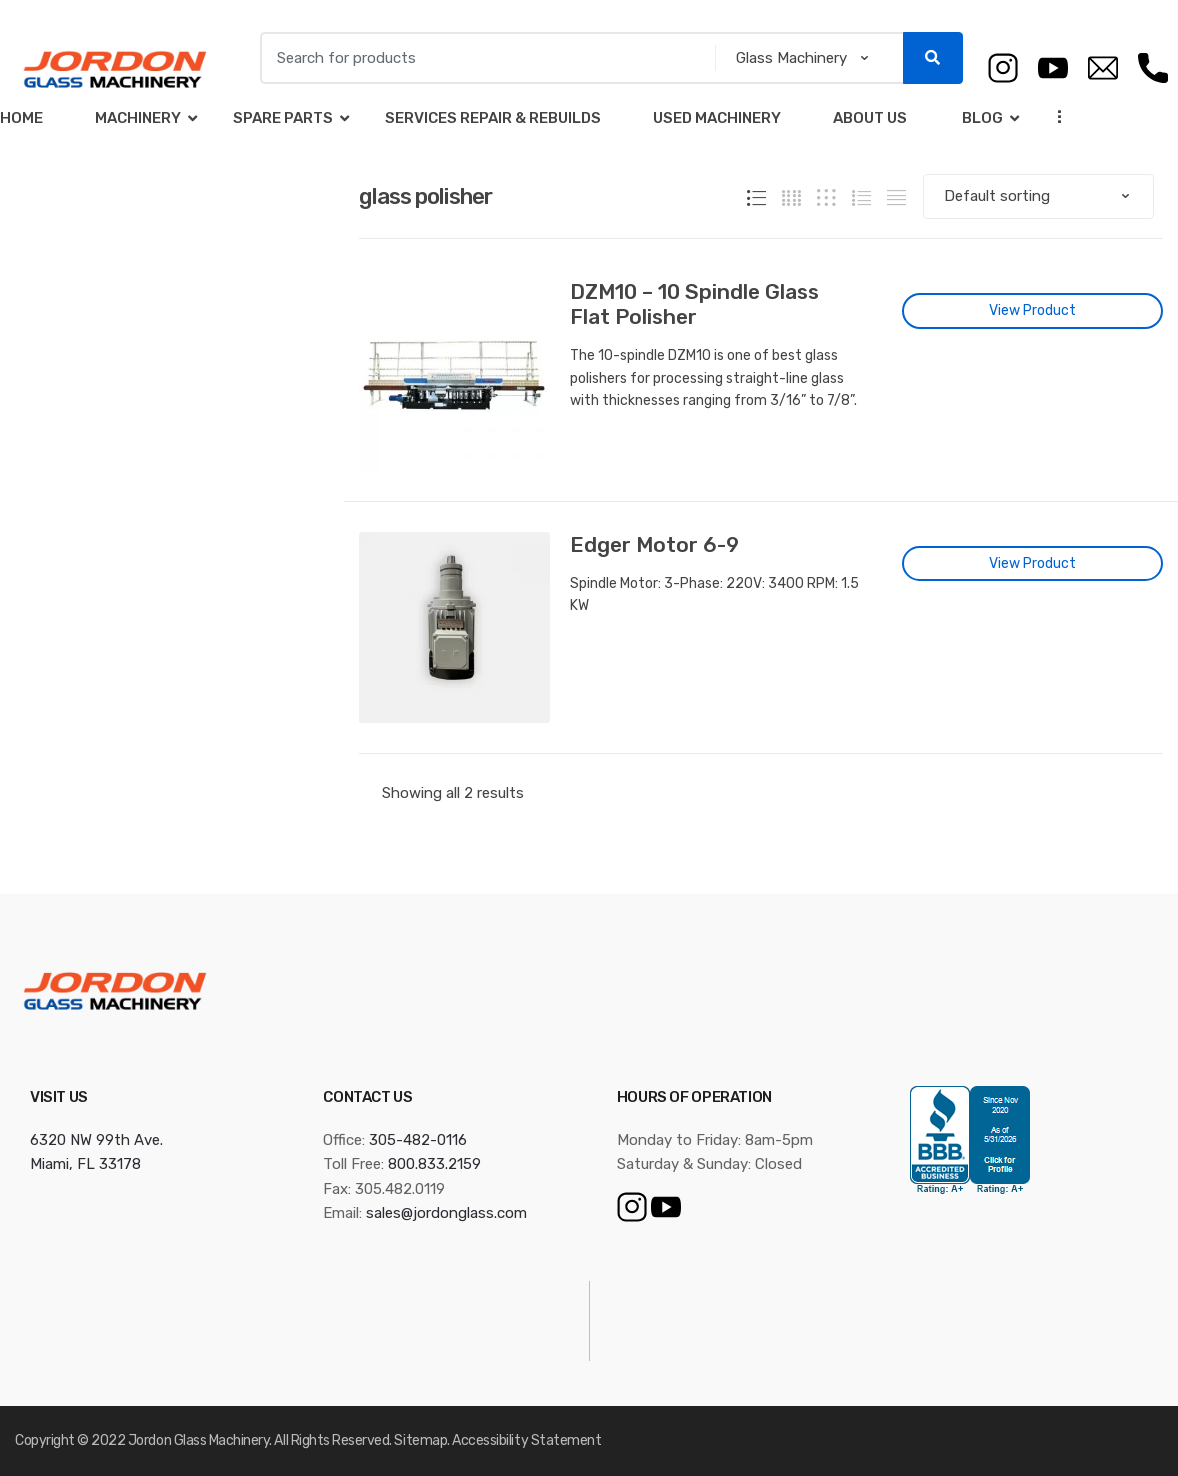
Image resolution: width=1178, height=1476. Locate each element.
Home (21, 118)
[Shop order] (1038, 196)
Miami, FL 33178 (85, 1164)
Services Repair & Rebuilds (493, 118)
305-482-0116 (418, 1140)
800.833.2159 (434, 1164)
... (1054, 116)
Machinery (138, 118)
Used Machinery (717, 118)
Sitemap (420, 1440)
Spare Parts (283, 118)
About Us (870, 118)
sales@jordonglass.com (446, 1213)
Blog (981, 118)
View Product (1032, 310)
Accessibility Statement (526, 1440)
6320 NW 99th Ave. (96, 1140)
